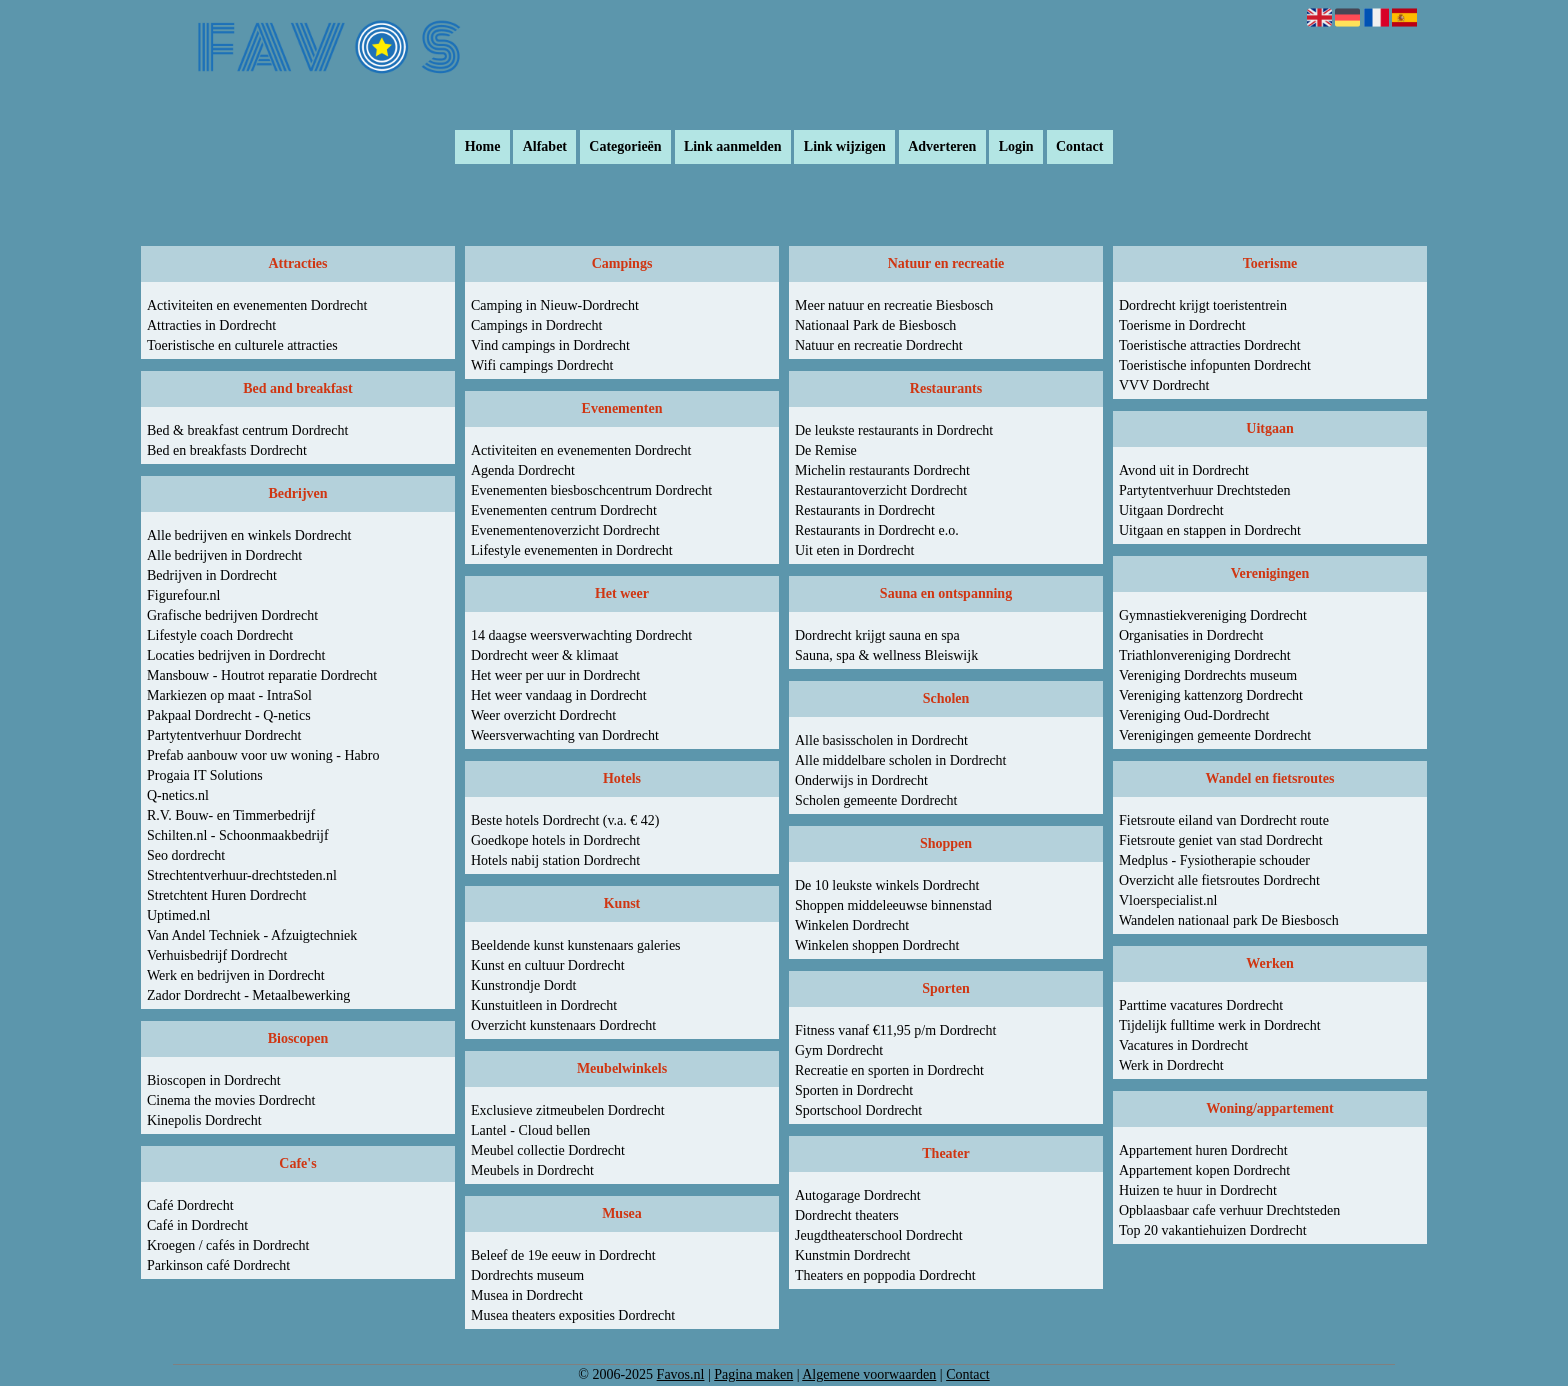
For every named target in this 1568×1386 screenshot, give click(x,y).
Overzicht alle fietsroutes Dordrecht (1219, 880)
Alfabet (545, 147)
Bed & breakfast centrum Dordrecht (247, 430)
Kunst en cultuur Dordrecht (548, 965)
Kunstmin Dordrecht (852, 1255)
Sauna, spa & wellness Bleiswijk (886, 655)
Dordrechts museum (527, 1275)
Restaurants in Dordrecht (865, 510)
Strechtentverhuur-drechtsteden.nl (242, 875)
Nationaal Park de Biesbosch (875, 325)
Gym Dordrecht (839, 1050)
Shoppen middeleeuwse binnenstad (893, 905)
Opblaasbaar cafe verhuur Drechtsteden (1229, 1210)
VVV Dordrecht (1164, 385)
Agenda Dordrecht (523, 470)
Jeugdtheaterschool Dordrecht (879, 1235)
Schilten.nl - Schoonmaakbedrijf (238, 835)
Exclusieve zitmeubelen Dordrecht (568, 1110)
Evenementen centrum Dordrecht (564, 510)
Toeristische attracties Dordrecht (1210, 345)
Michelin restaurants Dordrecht (882, 470)
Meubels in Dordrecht (532, 1170)
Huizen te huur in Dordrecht (1198, 1190)
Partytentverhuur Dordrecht (224, 735)
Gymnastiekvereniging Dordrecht (1213, 615)
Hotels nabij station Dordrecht (555, 860)
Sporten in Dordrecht (854, 1090)
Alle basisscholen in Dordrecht (881, 740)
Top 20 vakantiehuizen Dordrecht (1213, 1230)
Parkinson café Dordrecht (218, 1265)
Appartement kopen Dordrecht (1204, 1170)
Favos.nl (681, 1374)
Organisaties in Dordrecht (1191, 635)
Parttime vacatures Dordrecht (1201, 1005)
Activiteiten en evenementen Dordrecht (257, 305)
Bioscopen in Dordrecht (214, 1080)
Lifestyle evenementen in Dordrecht (572, 550)
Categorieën (625, 147)
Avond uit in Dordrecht (1184, 470)
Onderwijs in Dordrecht (861, 780)
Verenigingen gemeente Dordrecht (1215, 735)
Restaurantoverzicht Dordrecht (881, 490)
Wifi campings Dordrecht (542, 365)
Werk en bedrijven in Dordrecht (236, 975)
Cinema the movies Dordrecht (231, 1100)
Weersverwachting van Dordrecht (565, 735)
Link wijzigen (845, 147)
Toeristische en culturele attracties (242, 345)
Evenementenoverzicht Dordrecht (565, 530)
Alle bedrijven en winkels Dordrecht (249, 535)
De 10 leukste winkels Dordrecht (887, 885)
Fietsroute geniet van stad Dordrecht (1221, 840)
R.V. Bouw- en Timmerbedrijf (231, 815)
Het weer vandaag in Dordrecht (559, 695)
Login (1016, 147)
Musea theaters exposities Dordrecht (573, 1315)
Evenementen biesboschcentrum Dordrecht (591, 490)
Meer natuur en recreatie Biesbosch (894, 305)
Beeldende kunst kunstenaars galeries (576, 945)
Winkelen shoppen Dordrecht (877, 945)
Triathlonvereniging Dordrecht (1205, 655)
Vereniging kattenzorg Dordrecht (1211, 695)
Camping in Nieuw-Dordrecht (555, 305)
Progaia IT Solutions (205, 775)
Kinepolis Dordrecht (204, 1120)
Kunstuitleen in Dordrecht (544, 1005)
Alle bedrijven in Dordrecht (224, 555)
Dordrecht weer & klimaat (544, 655)
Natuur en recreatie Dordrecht (879, 345)
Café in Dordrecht (197, 1225)
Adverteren (942, 147)
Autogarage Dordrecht (858, 1195)
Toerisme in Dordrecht (1182, 325)
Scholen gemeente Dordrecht (876, 800)
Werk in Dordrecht (1171, 1065)
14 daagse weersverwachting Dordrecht (581, 635)
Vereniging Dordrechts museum (1208, 675)
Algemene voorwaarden (869, 1374)
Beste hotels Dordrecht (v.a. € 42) (565, 820)
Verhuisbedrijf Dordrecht (217, 955)
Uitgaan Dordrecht (1171, 510)
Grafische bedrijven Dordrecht (232, 615)
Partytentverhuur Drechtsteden (1204, 490)
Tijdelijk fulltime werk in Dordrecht (1220, 1025)
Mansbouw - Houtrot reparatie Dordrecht (262, 675)
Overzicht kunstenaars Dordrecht (563, 1025)
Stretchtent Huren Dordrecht (226, 895)
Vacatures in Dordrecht (1183, 1045)
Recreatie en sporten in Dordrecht (889, 1070)
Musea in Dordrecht (527, 1295)
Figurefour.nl (184, 595)
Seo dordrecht (186, 855)
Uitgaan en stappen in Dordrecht (1210, 530)
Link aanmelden (733, 147)
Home (483, 147)
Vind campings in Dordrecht (550, 345)
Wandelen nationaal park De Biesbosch (1229, 920)
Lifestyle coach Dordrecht (220, 635)
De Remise (826, 450)
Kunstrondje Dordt (523, 985)
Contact (1079, 147)
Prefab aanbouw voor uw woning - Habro (263, 755)
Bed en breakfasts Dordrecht (227, 450)
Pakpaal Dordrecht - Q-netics (229, 715)
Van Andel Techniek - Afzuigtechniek (252, 935)
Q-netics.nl (178, 795)
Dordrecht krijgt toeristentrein (1203, 305)
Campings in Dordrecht (536, 325)
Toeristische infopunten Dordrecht (1215, 365)
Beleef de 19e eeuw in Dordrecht (563, 1255)
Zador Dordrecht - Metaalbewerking (248, 995)
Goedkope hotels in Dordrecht (555, 840)
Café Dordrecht (190, 1205)
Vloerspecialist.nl (1168, 900)
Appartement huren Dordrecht (1203, 1150)
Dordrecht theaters (847, 1215)
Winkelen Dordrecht (852, 925)
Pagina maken (753, 1374)
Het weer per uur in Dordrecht (555, 675)
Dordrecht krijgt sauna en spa (877, 635)
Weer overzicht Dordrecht (543, 715)
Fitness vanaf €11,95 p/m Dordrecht (895, 1030)
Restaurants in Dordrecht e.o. (877, 530)
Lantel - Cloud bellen (530, 1130)
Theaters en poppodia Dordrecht (885, 1275)
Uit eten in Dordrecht (854, 550)
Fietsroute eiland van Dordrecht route (1224, 820)
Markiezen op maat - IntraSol (229, 695)
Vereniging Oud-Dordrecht (1194, 715)
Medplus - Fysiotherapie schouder (1214, 860)
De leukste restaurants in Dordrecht (894, 430)
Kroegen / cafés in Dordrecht (228, 1245)
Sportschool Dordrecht (858, 1110)
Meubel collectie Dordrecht (548, 1150)
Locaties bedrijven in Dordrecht (236, 655)
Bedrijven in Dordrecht (212, 575)
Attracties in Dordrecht (211, 325)
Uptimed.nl (178, 915)
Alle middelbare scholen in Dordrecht (900, 760)
